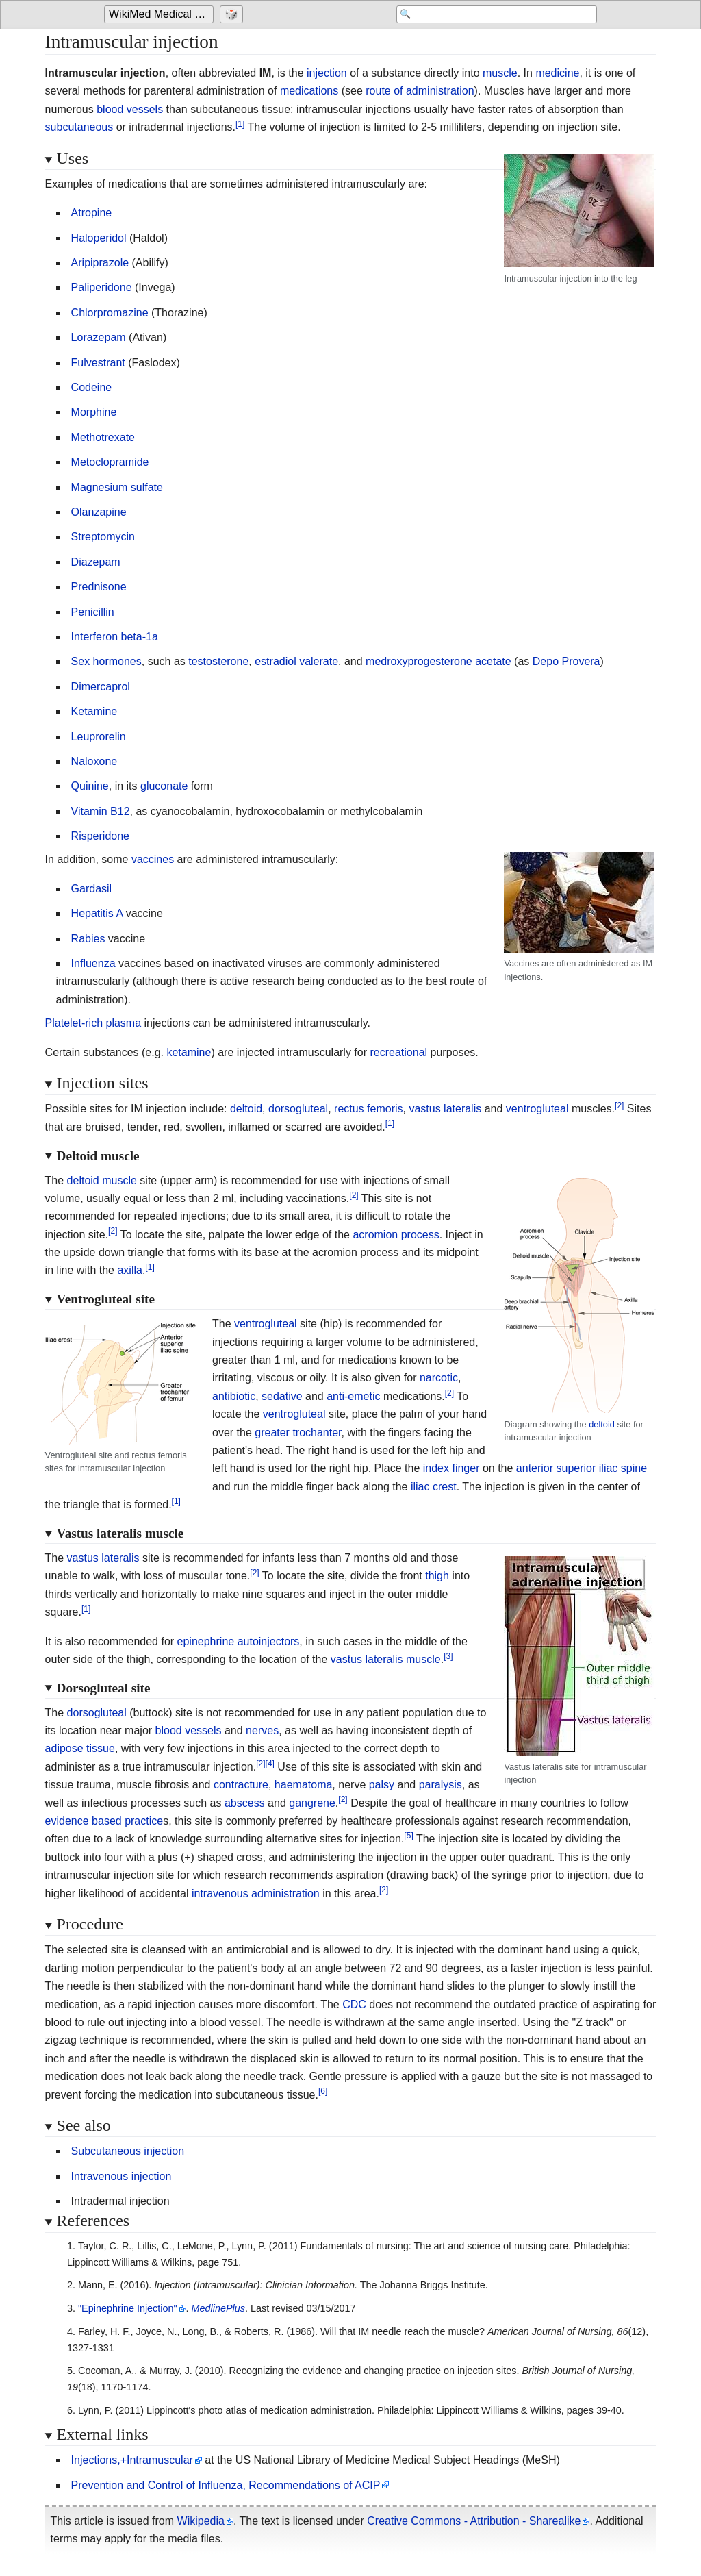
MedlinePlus (218, 2308)
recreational (398, 1052)
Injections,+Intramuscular (132, 2460)
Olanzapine (99, 512)
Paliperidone (101, 287)
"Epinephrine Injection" (127, 2308)
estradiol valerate (296, 661)
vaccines (152, 859)
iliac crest (434, 1486)
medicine (557, 73)
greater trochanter (298, 1432)
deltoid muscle (102, 1180)
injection (327, 73)
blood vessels (130, 109)
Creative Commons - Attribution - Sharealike (474, 2521)
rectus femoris (368, 1108)
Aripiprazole (100, 262)
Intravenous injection (121, 2176)
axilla (129, 1270)
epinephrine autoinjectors (238, 1641)
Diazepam (95, 562)
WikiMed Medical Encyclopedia (161, 15)
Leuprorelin (98, 736)
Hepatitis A (97, 913)
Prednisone (99, 586)
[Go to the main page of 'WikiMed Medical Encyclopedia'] (160, 15)
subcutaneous (79, 127)
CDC (354, 2004)
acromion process (396, 1234)
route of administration (420, 91)
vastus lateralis (445, 1108)
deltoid (246, 1108)
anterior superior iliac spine (581, 1468)
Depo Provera (566, 661)
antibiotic (233, 1396)
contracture (241, 1784)
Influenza (93, 963)
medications (309, 91)
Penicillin (92, 612)
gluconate (164, 786)
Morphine (94, 412)
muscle (500, 73)
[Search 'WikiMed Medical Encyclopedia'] (487, 15)
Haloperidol (99, 238)
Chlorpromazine (110, 312)
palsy (381, 1784)
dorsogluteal (298, 1108)
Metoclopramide (110, 462)
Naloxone (94, 761)
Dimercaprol (100, 686)
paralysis (440, 1784)
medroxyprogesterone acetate (438, 661)
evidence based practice (104, 1821)
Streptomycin (103, 536)
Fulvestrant (98, 362)
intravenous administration (256, 1893)
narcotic (439, 1378)
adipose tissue (80, 1748)
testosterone (218, 661)
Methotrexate (103, 437)
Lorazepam (98, 337)
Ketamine (94, 711)
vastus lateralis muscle (386, 1659)
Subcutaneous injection (127, 2151)
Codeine (91, 387)
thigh (437, 1575)
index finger (451, 1468)
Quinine (90, 786)
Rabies (88, 939)
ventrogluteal (537, 1108)
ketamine (188, 1052)
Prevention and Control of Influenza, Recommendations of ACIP (226, 2485)
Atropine (91, 212)
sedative (282, 1396)
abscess (245, 1803)
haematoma (304, 1784)
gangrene (312, 1803)
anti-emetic (353, 1396)
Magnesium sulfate (117, 487)
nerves (262, 1730)
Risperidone (100, 836)
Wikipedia (201, 2521)
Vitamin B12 (100, 811)
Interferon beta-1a (114, 636)
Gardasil (91, 889)
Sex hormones (106, 661)
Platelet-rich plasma (93, 1023)
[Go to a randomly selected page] (233, 15)
